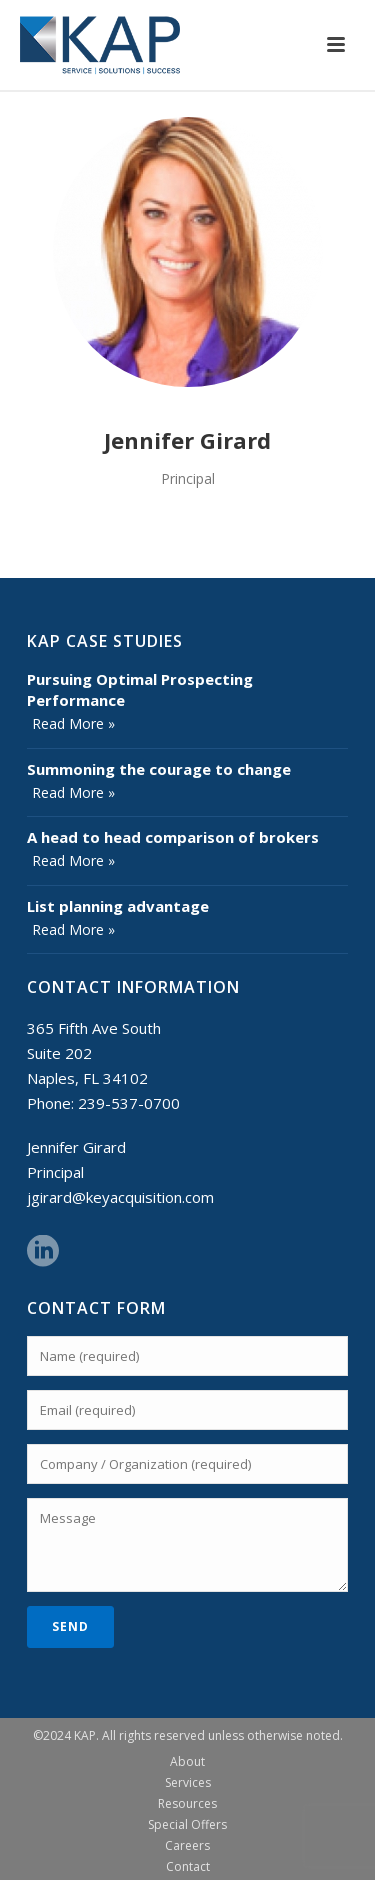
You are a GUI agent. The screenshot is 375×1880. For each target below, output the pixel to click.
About (187, 1762)
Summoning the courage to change (159, 769)
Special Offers (187, 1825)
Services (188, 1783)
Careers (187, 1846)
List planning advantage (118, 906)
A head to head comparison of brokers (173, 837)
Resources (187, 1804)
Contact (188, 1867)
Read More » (73, 723)
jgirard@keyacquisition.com (120, 1197)
